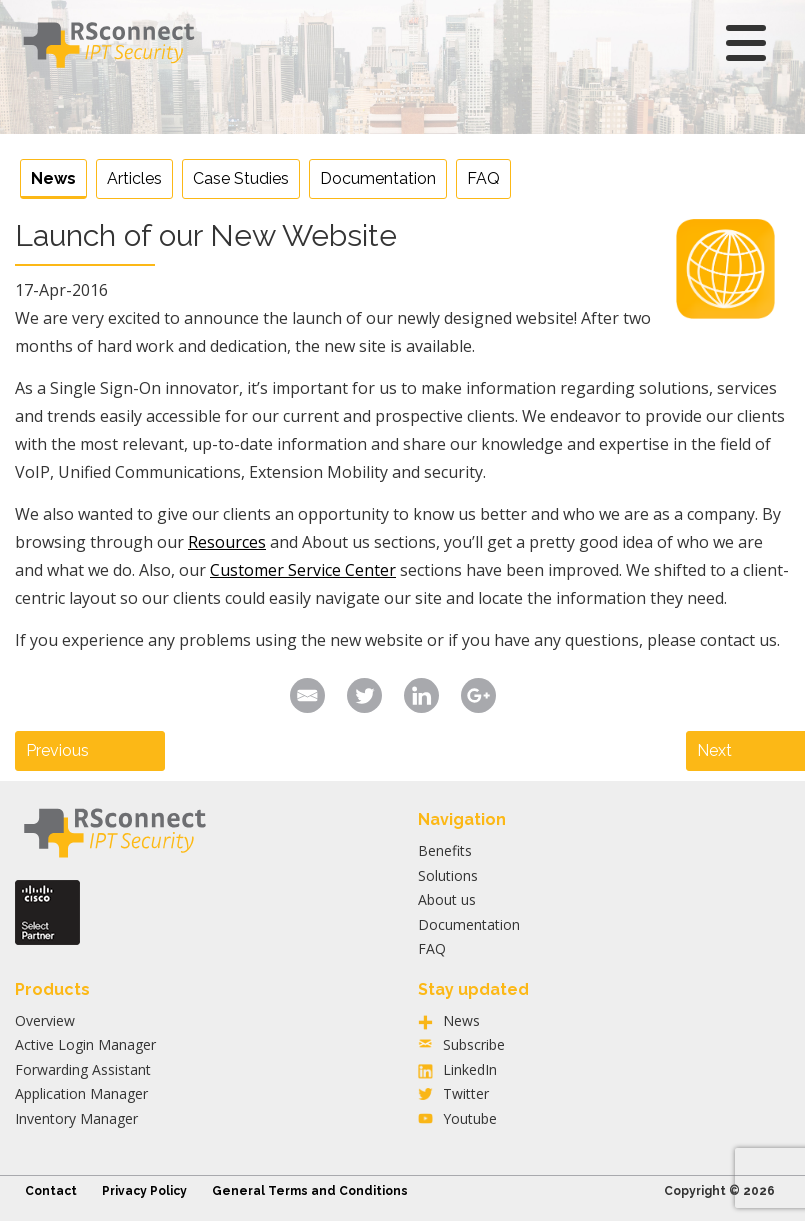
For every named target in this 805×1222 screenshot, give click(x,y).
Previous (57, 750)
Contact (51, 1191)
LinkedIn (470, 1069)
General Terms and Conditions (310, 1191)
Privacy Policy (144, 1191)
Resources (227, 542)
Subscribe (474, 1044)
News (53, 178)
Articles (134, 178)
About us (447, 899)
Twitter (466, 1093)
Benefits (445, 850)
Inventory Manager (76, 1118)
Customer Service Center (303, 570)
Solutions (448, 875)
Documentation (378, 178)
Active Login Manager (85, 1044)
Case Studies (241, 178)
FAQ (483, 178)
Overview (45, 1020)
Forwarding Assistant (83, 1069)
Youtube (470, 1118)
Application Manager (81, 1093)
